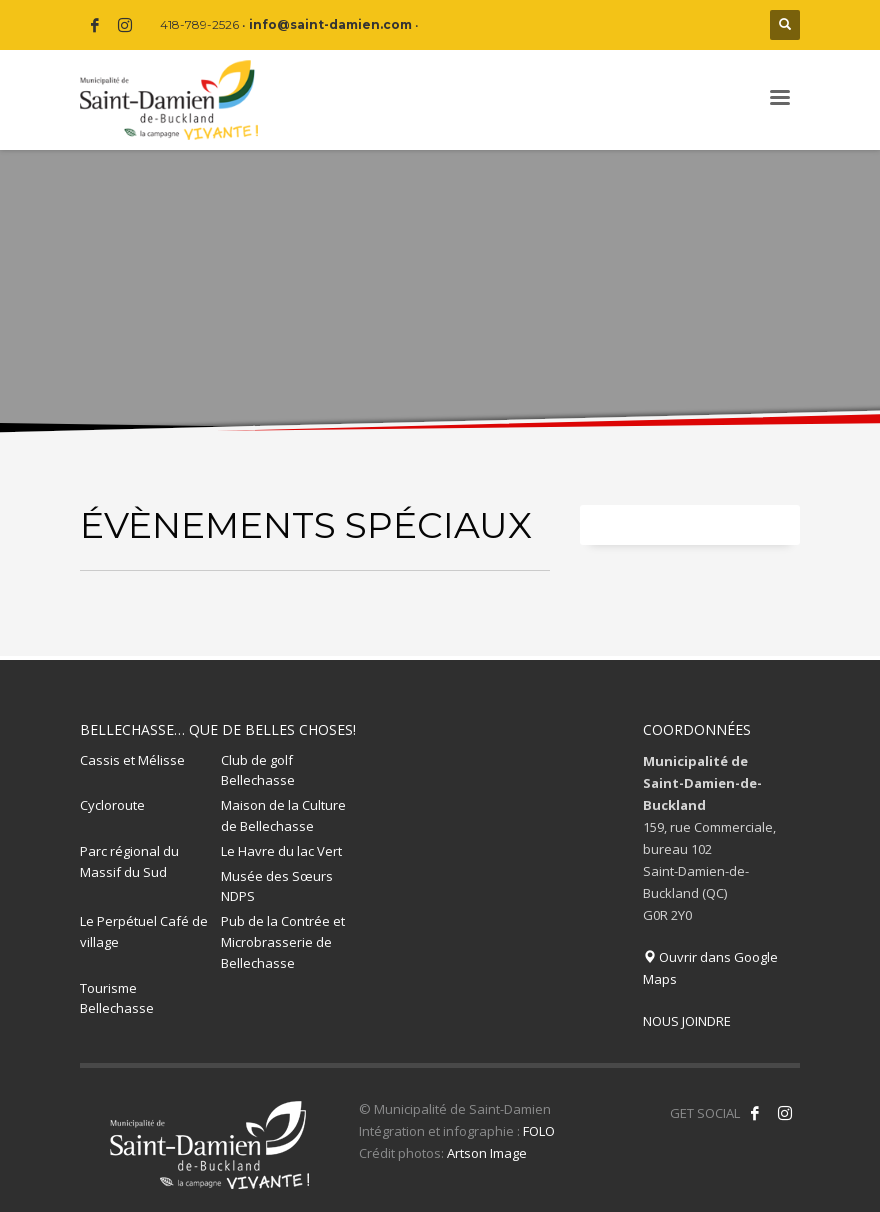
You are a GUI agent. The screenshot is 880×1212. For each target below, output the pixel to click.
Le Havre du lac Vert (281, 851)
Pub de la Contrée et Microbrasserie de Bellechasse (283, 942)
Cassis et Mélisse (132, 760)
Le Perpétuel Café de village (144, 931)
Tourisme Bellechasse (117, 998)
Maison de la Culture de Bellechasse (283, 815)
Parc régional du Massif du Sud (129, 861)
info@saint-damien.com (330, 24)
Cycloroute (112, 805)
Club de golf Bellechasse (258, 770)
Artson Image (487, 1153)
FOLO (539, 1131)
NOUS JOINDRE (687, 1021)
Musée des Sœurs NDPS (277, 886)
